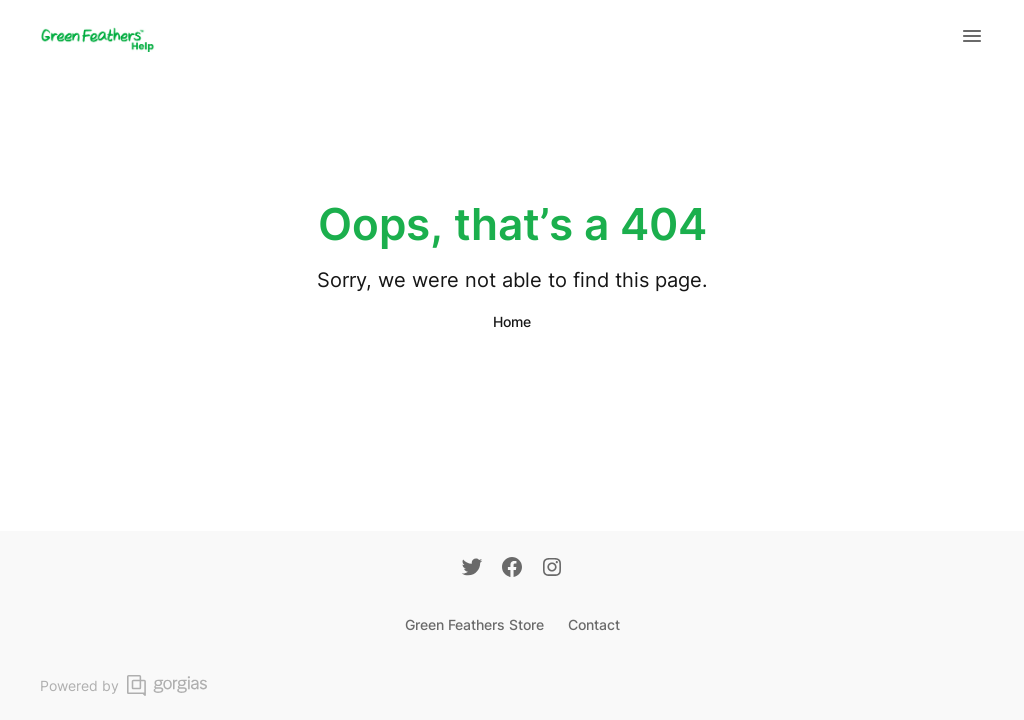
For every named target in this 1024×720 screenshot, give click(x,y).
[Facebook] (512, 569)
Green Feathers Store (474, 624)
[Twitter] (472, 569)
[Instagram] (552, 569)
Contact (594, 624)
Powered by (123, 685)
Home (512, 321)
